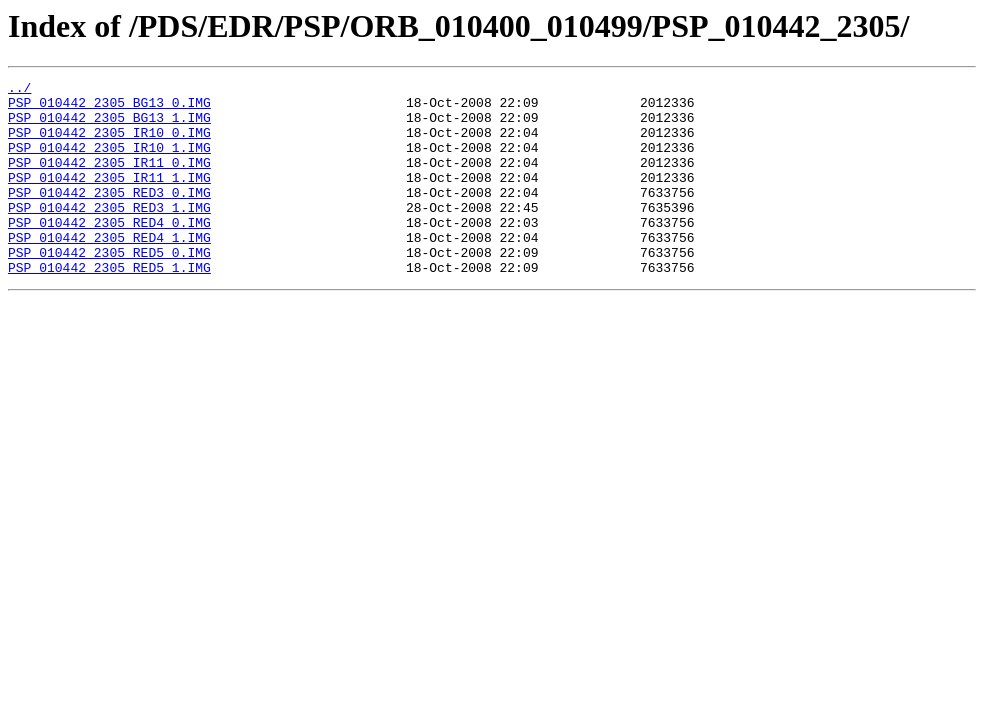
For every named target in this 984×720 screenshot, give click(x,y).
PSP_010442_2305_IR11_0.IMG (109, 180)
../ (19, 90)
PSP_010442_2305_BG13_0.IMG (109, 108)
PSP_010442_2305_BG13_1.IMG (109, 126)
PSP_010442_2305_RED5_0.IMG (109, 288)
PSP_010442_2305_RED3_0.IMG (109, 216)
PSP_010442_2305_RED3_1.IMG (109, 234)
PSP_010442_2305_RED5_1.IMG (109, 306)
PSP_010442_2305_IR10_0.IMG (109, 144)
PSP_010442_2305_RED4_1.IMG (109, 270)
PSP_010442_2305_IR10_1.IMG (109, 162)
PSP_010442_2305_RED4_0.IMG (109, 252)
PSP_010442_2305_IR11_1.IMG (109, 198)
